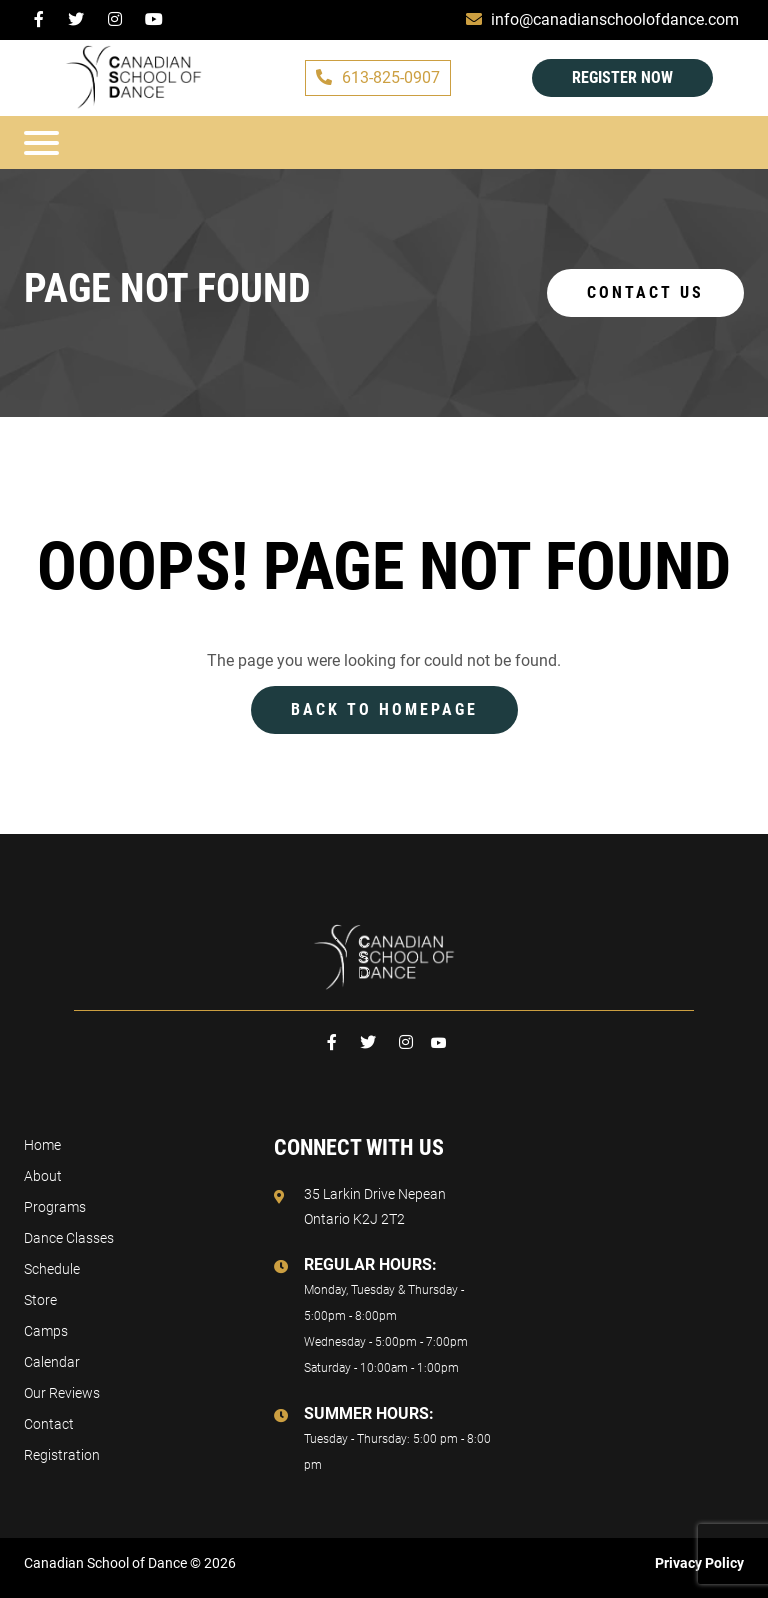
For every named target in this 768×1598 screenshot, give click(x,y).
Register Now (622, 77)
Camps (46, 1331)
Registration (62, 1455)
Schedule (52, 1269)
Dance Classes (69, 1238)
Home (42, 1145)
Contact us (645, 292)
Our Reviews (62, 1393)
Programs (55, 1207)
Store (40, 1300)
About (43, 1176)
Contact (49, 1424)
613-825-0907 (378, 77)
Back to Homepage (384, 709)
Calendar (52, 1362)
